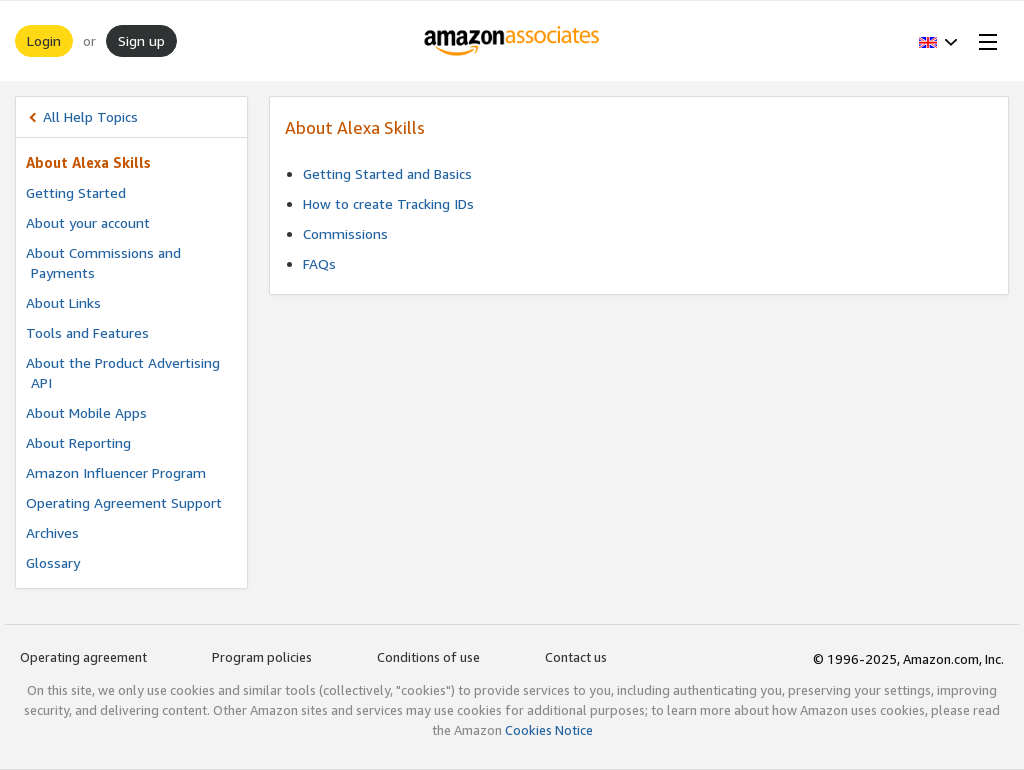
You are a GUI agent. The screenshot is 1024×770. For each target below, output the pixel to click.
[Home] (512, 41)
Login (44, 40)
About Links (63, 302)
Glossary (53, 562)
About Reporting (78, 442)
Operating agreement (83, 657)
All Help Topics (90, 116)
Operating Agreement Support (124, 502)
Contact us (576, 657)
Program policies (262, 657)
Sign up (141, 40)
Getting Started (76, 192)
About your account (88, 222)
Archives (52, 532)
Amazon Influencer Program (116, 472)
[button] (938, 41)
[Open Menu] (984, 41)
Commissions (345, 233)
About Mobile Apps (86, 412)
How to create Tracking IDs (388, 203)
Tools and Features (87, 332)
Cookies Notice (549, 730)
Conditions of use (428, 657)
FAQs (319, 263)
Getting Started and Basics (387, 173)
